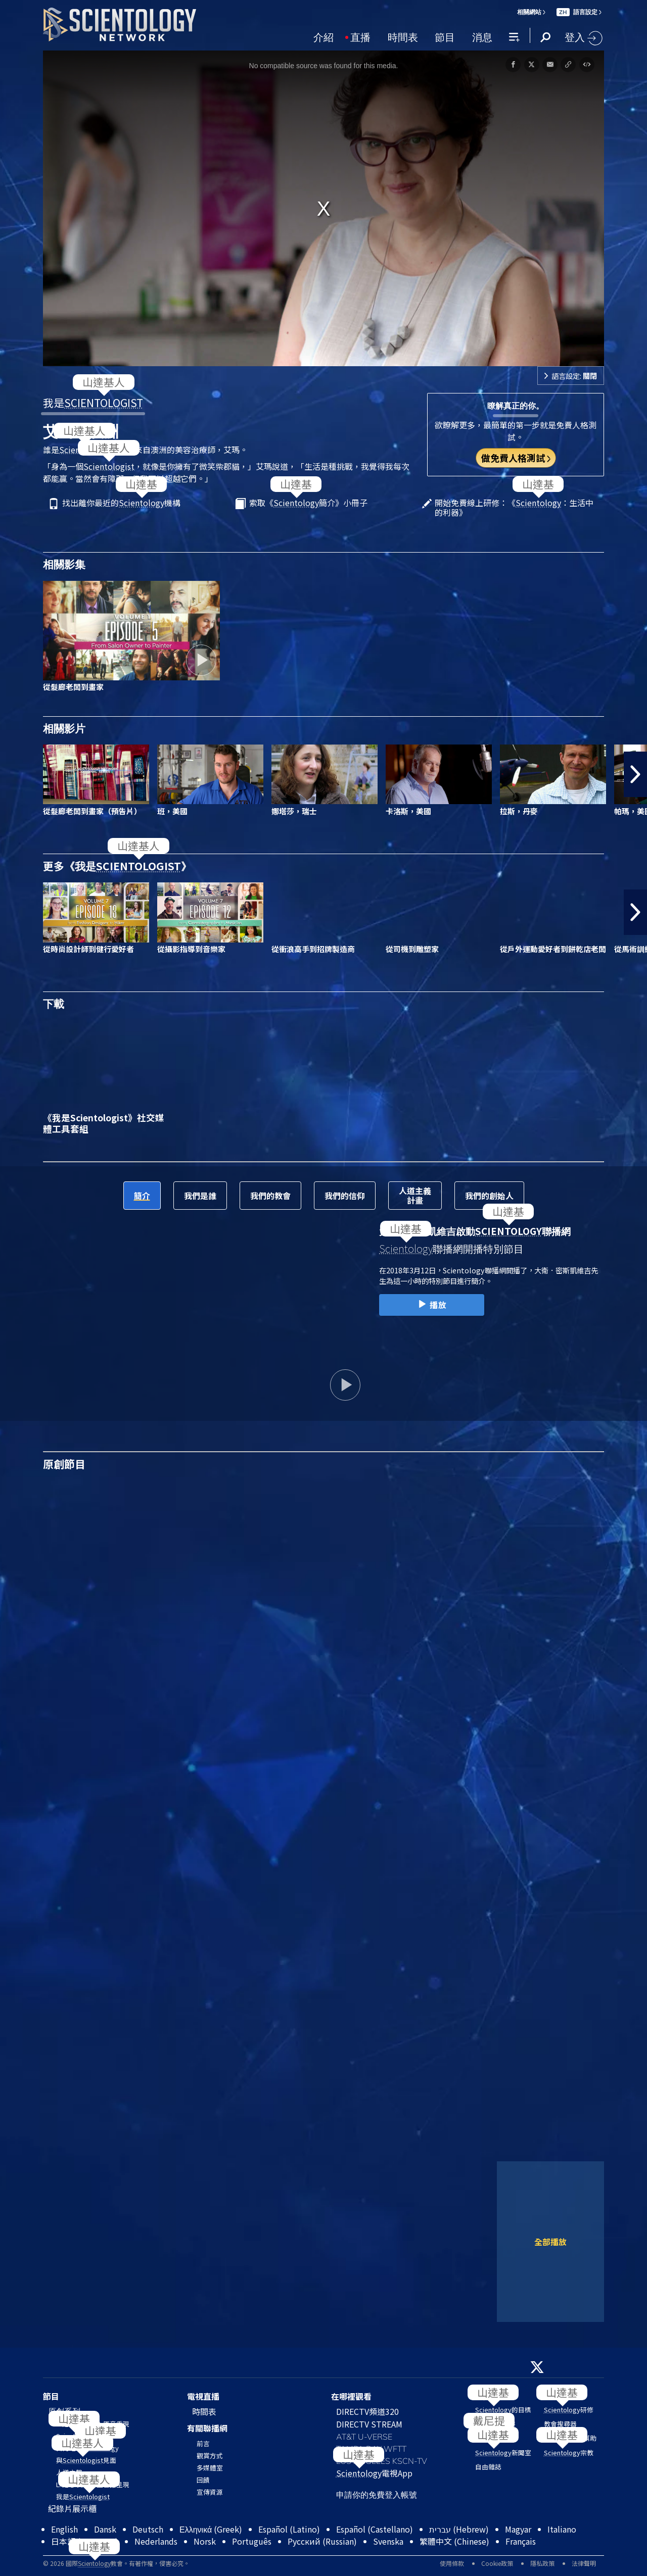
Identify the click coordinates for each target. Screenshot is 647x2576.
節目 (445, 36)
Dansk (105, 2529)
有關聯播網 (207, 2428)
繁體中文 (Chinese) (454, 2541)
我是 (93, 402)
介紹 (323, 36)
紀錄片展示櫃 (72, 2508)
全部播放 (550, 2242)
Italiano (561, 2529)
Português (251, 2541)
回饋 (203, 2480)
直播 (360, 36)
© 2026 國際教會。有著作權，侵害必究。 (116, 2563)
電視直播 (203, 2396)
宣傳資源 (210, 2492)
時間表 (403, 36)
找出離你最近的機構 (121, 503)
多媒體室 (210, 2467)
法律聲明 (584, 2563)
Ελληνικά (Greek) (210, 2529)
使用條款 (452, 2563)
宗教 (568, 2452)
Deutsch (147, 2529)
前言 (203, 2443)
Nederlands (155, 2541)
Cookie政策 (497, 2563)
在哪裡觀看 (351, 2396)
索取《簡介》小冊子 (308, 503)
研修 (568, 2409)
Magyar (518, 2529)
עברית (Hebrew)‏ (459, 2529)
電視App (374, 2473)
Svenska (388, 2541)
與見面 (86, 2460)
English (64, 2529)
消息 (482, 36)
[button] (635, 774)
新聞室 (503, 2452)
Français (520, 2541)
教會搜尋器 (560, 2424)
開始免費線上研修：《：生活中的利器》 (514, 507)
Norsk (205, 2541)
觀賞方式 (210, 2455)
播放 (431, 1304)
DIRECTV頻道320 (367, 2411)
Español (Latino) (289, 2529)
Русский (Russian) (322, 2541)
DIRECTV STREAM (369, 2424)
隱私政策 (542, 2563)
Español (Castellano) (374, 2529)
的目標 (503, 2409)
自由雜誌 (488, 2466)
